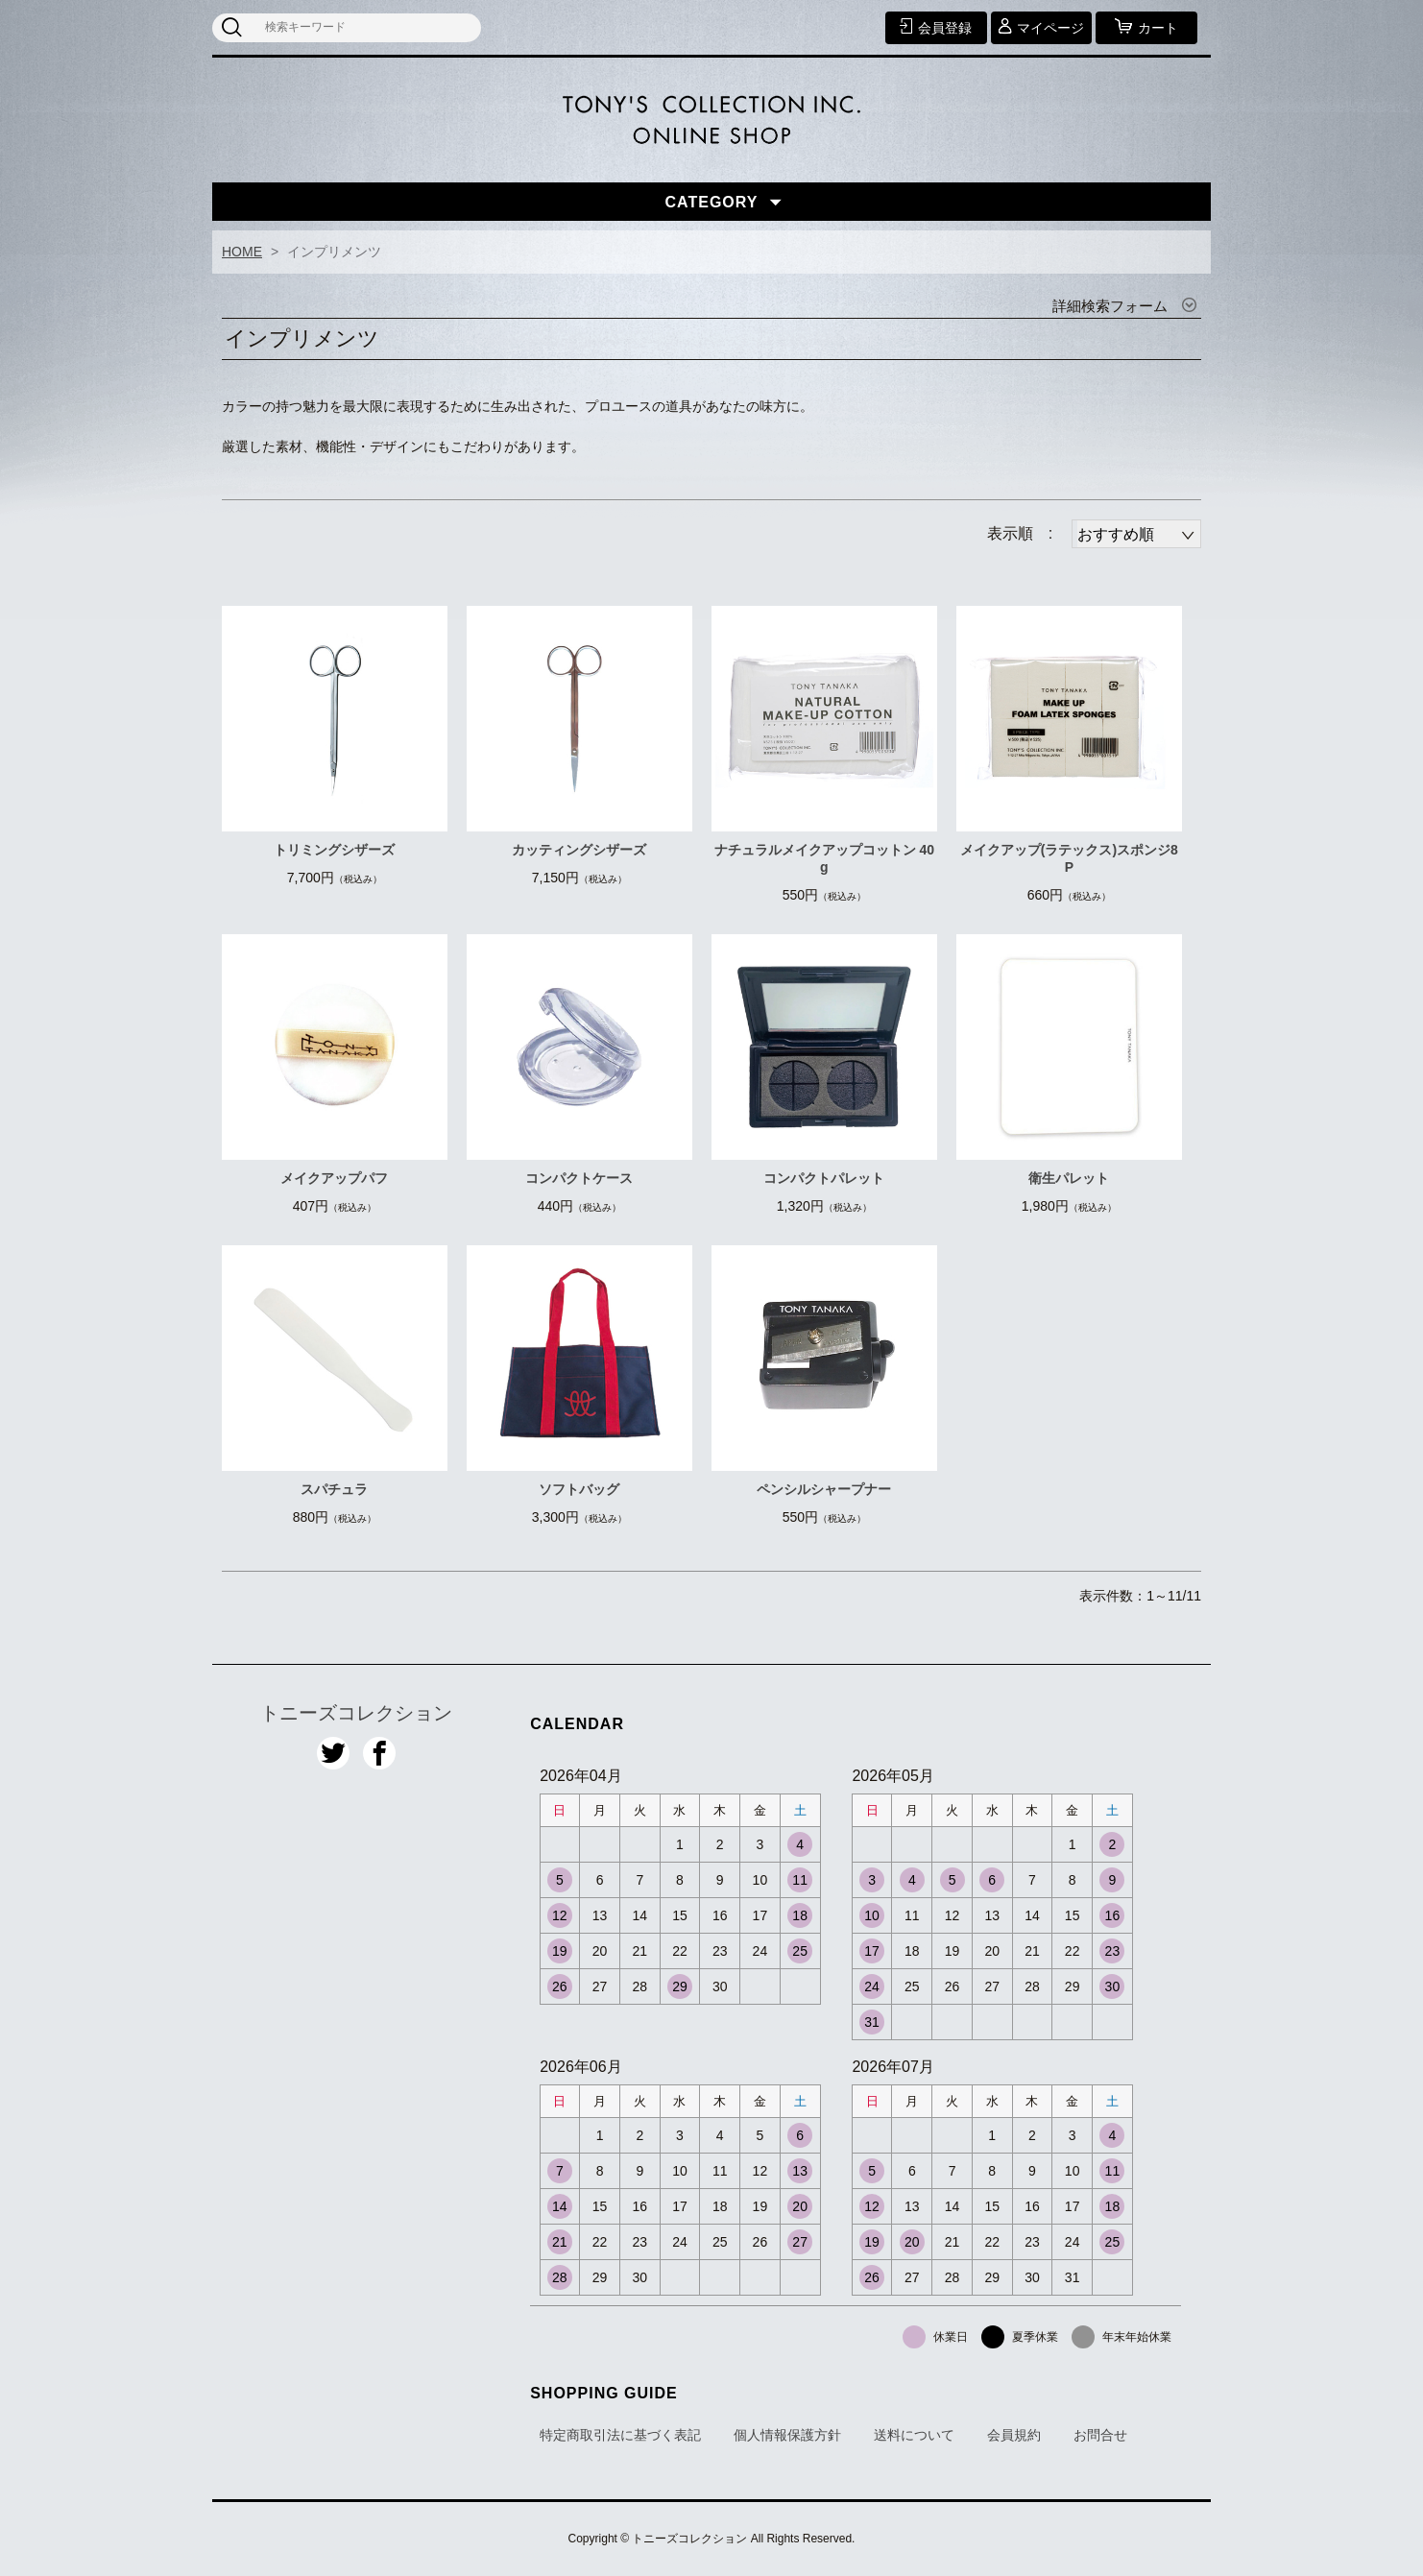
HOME (242, 251)
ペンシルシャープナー (824, 1489)
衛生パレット (1068, 1178)
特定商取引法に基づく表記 (620, 2435)
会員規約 (1014, 2435)
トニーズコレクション (356, 1712)
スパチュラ (334, 1489)
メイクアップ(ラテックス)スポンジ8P (1069, 858)
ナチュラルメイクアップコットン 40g (824, 858)
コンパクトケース (579, 1178)
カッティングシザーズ (579, 849)
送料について (914, 2435)
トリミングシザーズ (334, 849)
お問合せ (1100, 2435)
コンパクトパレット (823, 1178)
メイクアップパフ (334, 1178)
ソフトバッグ (579, 1489)
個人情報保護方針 (787, 2435)
